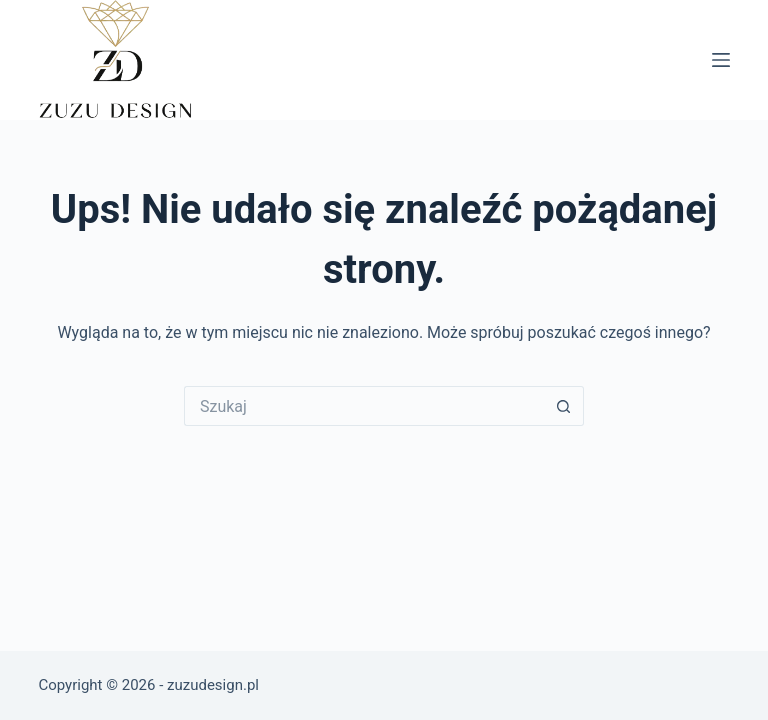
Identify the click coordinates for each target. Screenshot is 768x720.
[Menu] (721, 60)
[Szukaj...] (364, 406)
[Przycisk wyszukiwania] (564, 406)
